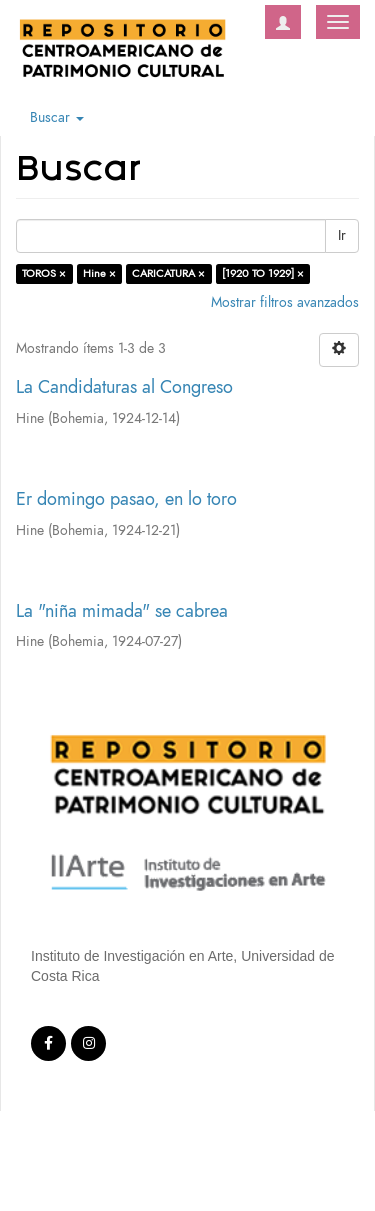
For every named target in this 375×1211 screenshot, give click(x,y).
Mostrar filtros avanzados (285, 302)
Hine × (99, 273)
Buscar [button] (57, 117)
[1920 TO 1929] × (263, 273)
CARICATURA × (168, 273)
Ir (342, 235)
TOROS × (44, 273)
